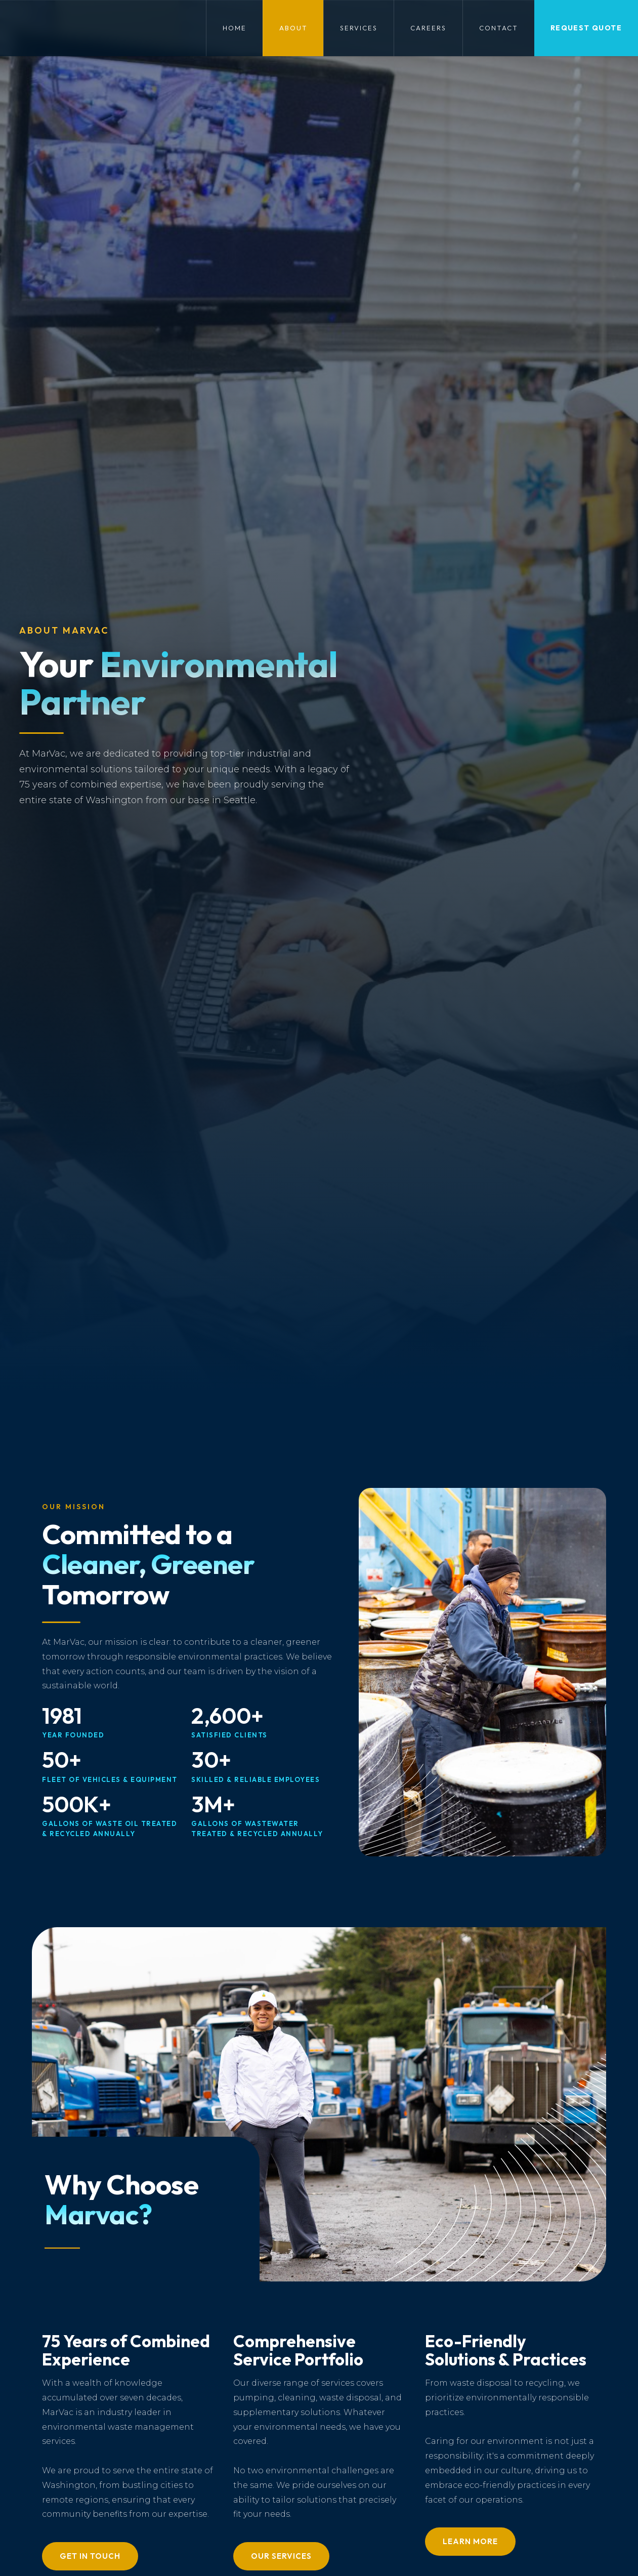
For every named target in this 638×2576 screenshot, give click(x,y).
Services (358, 28)
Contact (498, 28)
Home (234, 28)
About (293, 28)
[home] (12, 28)
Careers (428, 28)
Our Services (281, 2556)
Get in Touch (90, 2556)
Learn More (470, 2541)
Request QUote (586, 27)
